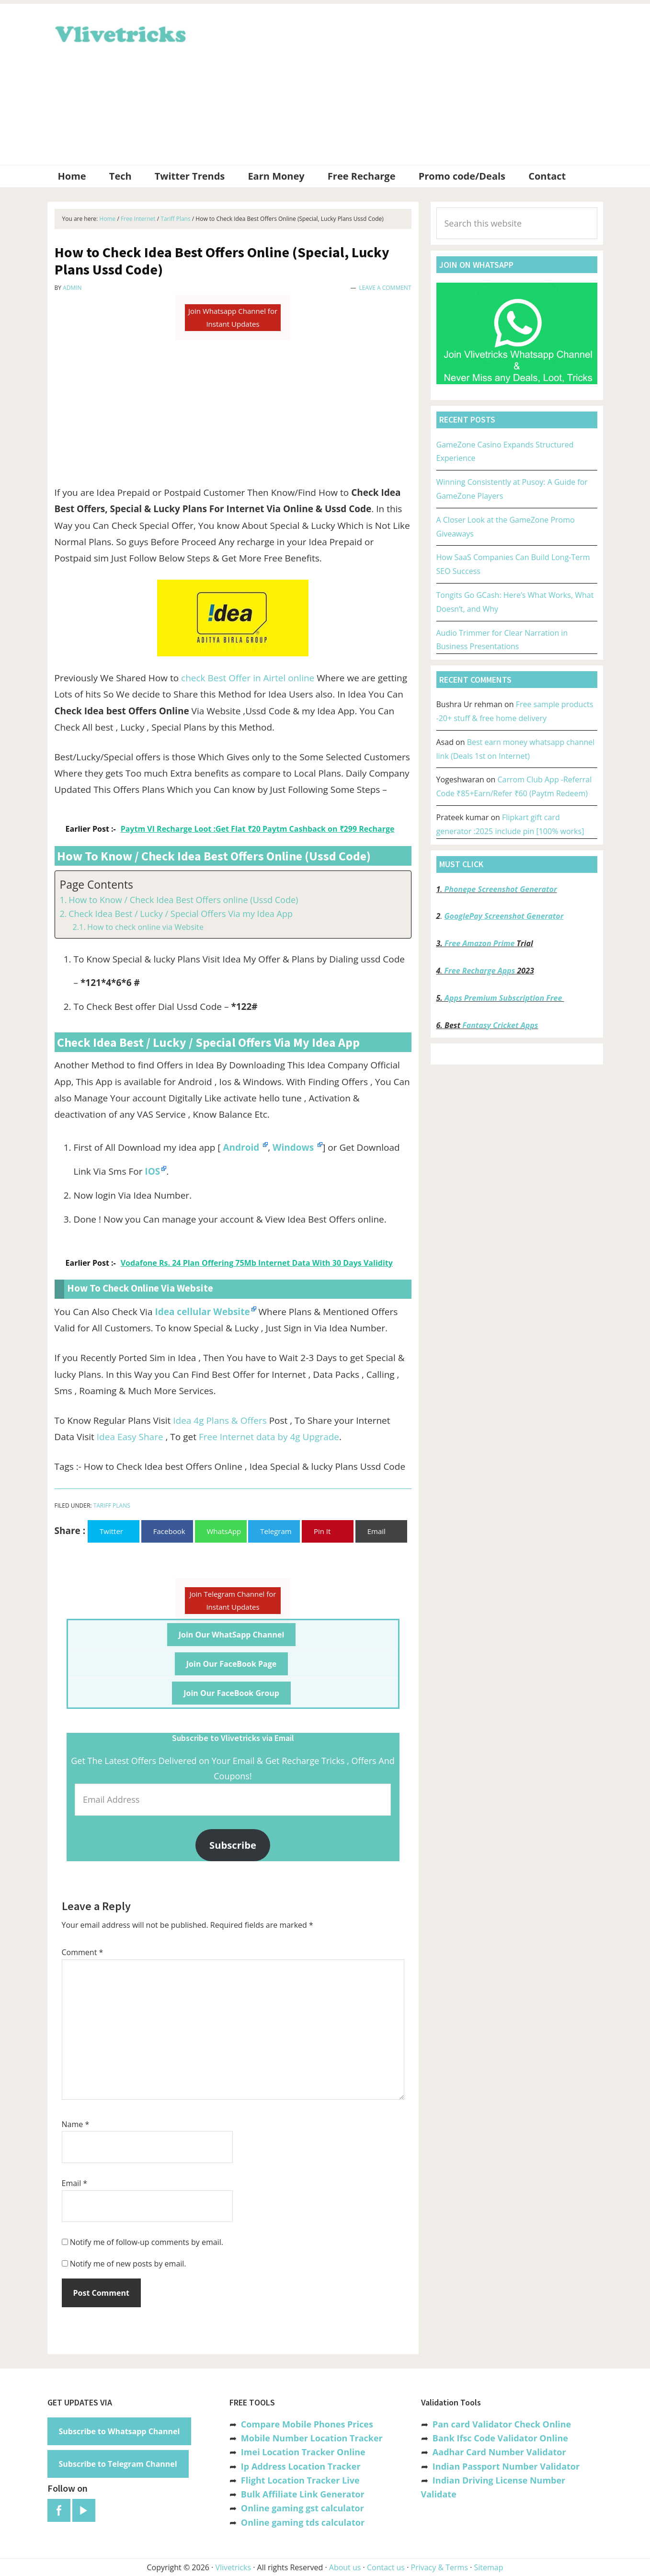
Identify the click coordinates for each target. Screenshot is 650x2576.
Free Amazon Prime (479, 943)
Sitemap (488, 2567)
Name (76, 2124)
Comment (82, 1952)
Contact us (386, 2567)
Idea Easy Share (130, 1437)
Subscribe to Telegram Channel (118, 2464)
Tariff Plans (111, 1505)
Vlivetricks (119, 32)
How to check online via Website (145, 927)
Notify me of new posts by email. (128, 2263)
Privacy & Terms (439, 2567)
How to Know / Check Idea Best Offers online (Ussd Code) (183, 899)
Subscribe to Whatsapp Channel (119, 2431)
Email (75, 2183)
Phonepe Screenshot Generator (500, 889)
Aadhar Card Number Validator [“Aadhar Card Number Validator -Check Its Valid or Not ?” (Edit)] (499, 2452)
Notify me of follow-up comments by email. (146, 2242)
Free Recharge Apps (479, 970)
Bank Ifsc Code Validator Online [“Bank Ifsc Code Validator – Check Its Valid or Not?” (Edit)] (500, 2438)
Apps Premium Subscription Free (504, 998)
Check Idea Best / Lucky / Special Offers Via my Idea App (180, 913)
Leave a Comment (385, 288)
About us (345, 2567)
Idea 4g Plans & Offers (219, 1420)
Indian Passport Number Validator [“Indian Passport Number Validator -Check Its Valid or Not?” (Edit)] (506, 2466)
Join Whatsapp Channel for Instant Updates (232, 317)
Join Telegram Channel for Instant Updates (233, 1600)
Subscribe (232, 1845)
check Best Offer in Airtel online (249, 678)
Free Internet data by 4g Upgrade (269, 1437)
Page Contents (96, 884)
